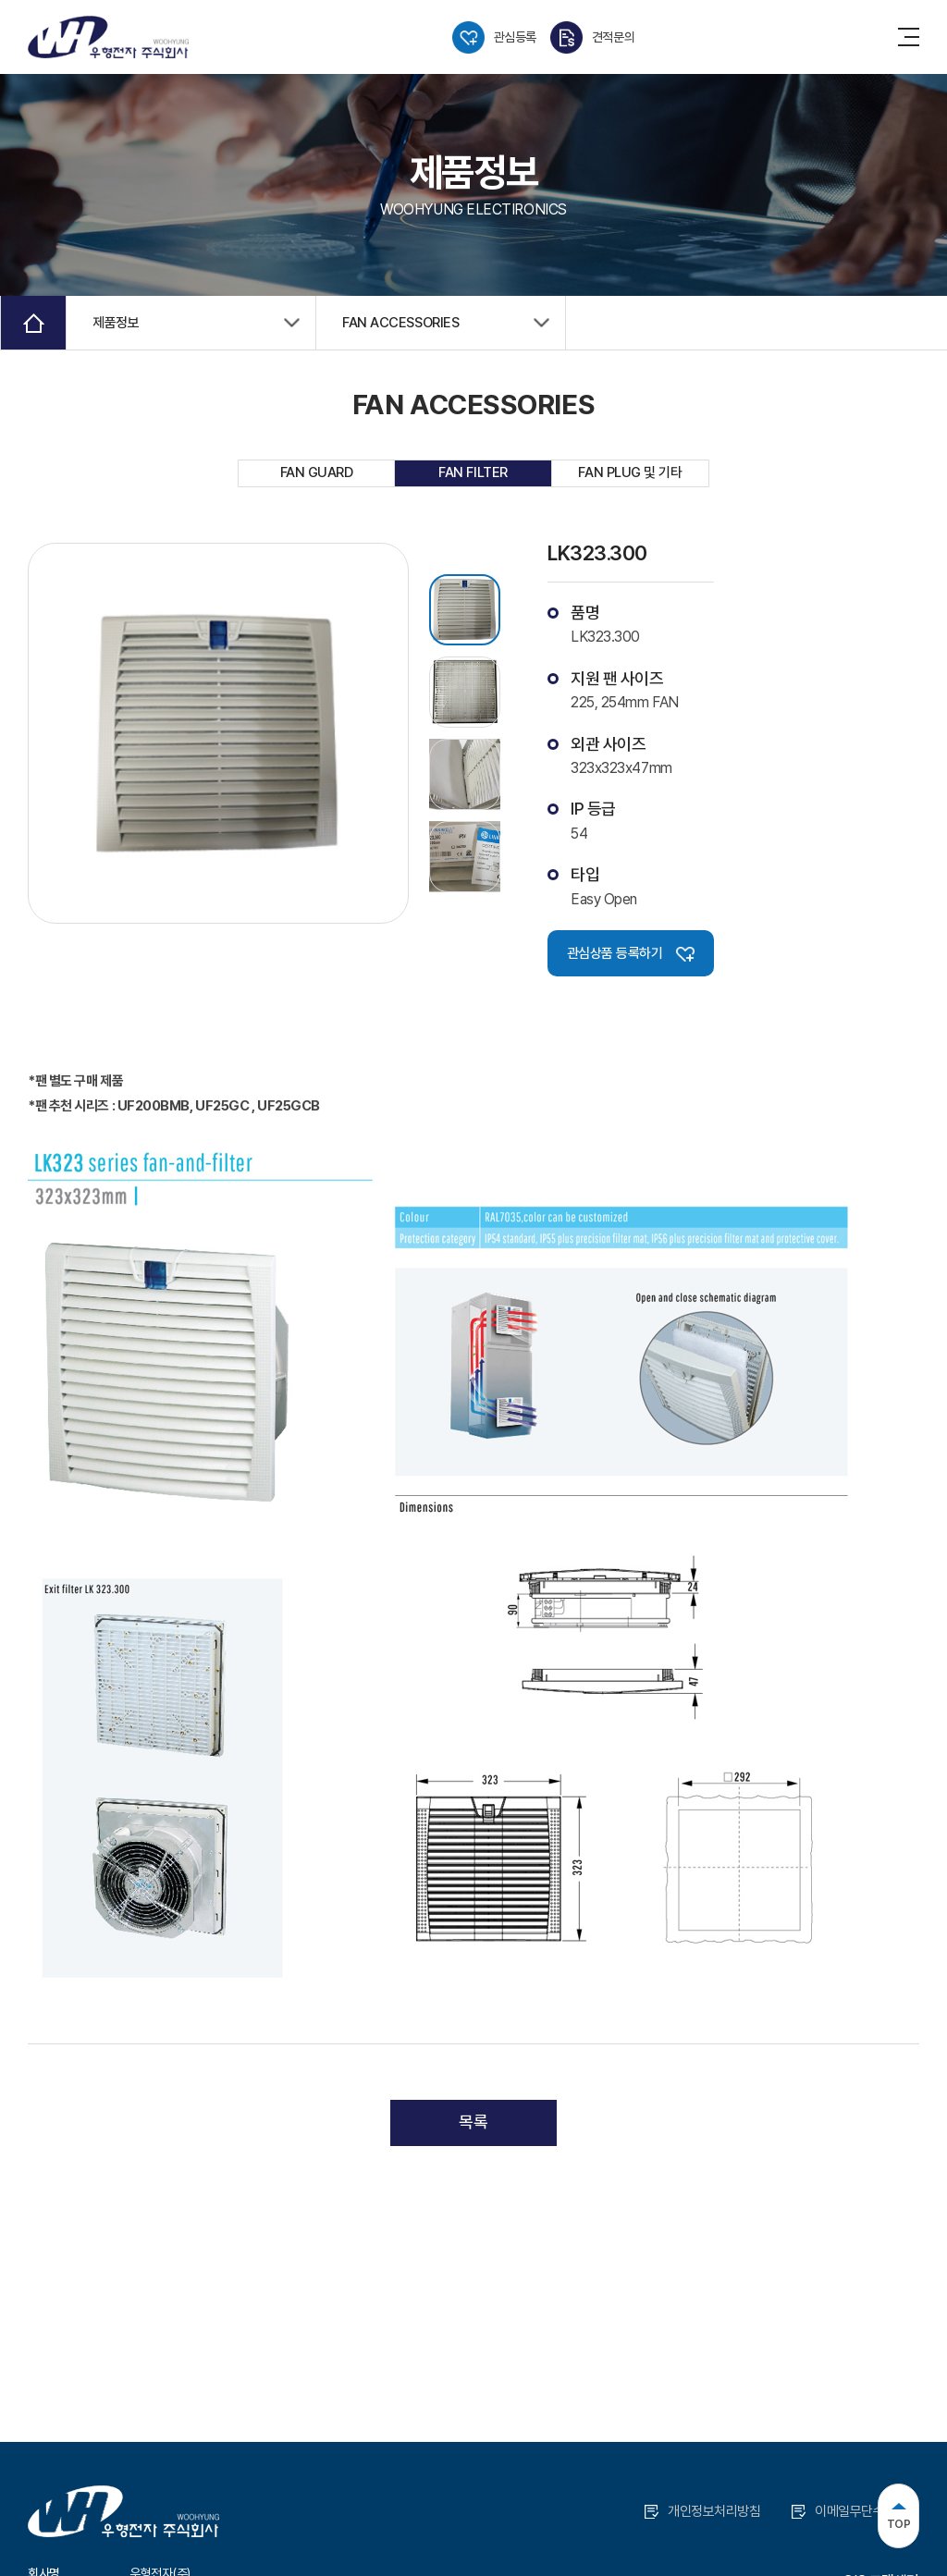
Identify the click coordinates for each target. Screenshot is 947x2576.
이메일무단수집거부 (855, 2511)
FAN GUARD (316, 472)
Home (33, 323)
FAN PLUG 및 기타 (630, 472)
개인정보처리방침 (702, 2511)
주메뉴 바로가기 (0, 0)
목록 (473, 2121)
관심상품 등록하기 (631, 953)
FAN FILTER (473, 472)
